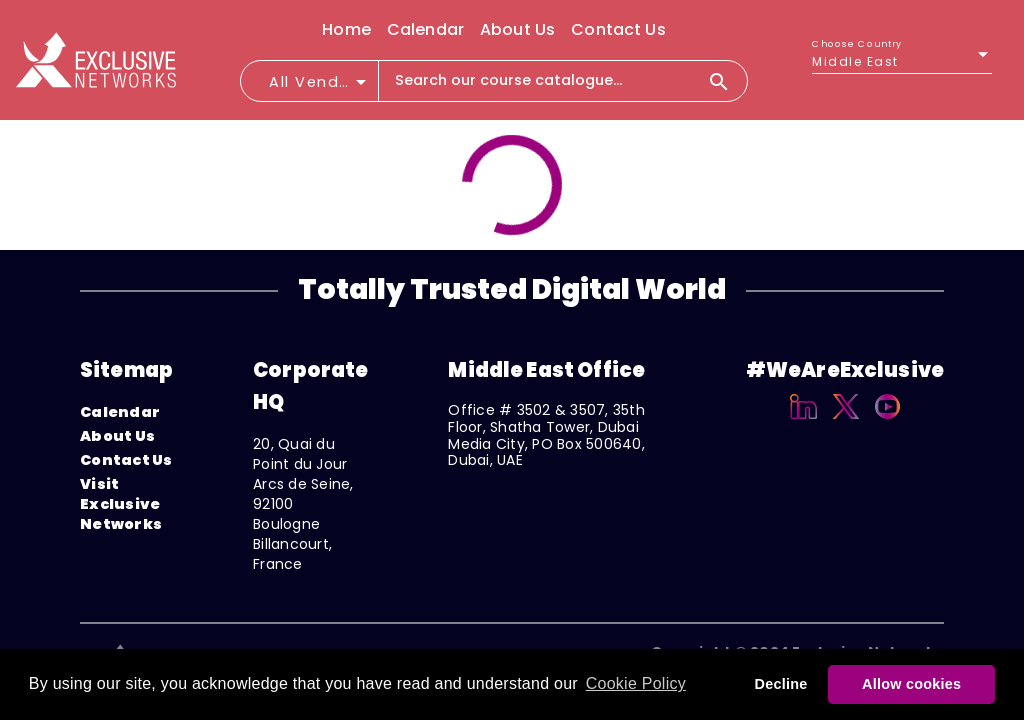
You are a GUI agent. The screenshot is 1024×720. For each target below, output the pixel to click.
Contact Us (126, 460)
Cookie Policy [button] (636, 683)
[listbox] (902, 62)
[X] (846, 422)
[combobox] (319, 88)
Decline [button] (781, 684)
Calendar (120, 412)
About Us (117, 436)
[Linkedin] (803, 422)
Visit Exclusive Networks (121, 504)
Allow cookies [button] (911, 684)
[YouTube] (887, 422)
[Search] (727, 81)
